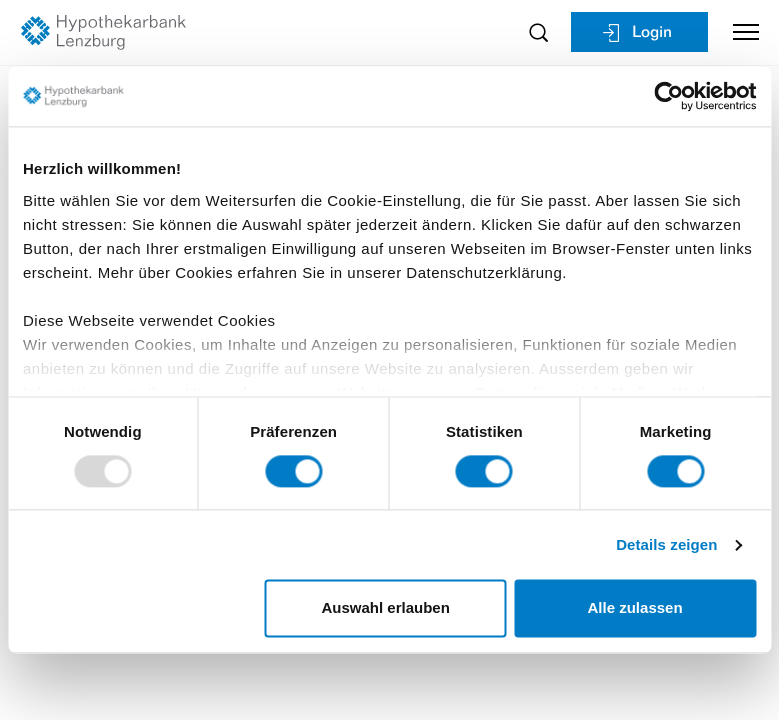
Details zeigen (666, 544)
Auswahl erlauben (386, 608)
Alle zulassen (635, 608)
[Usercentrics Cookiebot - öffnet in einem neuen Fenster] (668, 96)
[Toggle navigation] (738, 32)
